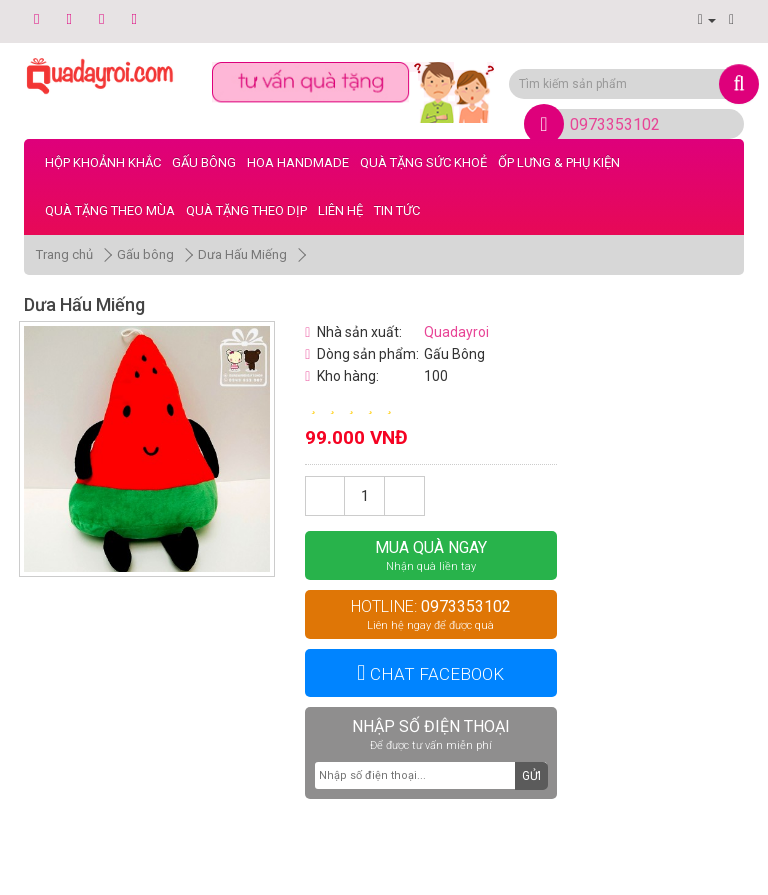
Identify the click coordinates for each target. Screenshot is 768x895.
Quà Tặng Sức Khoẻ (423, 162)
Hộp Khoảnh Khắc (103, 162)
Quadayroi (456, 332)
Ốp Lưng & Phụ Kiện (559, 162)
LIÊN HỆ (340, 210)
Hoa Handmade (298, 162)
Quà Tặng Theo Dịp (246, 210)
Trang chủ (64, 254)
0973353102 (615, 124)
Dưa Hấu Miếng (242, 254)
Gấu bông (204, 162)
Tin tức (397, 210)
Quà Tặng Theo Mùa (110, 210)
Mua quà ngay (430, 555)
